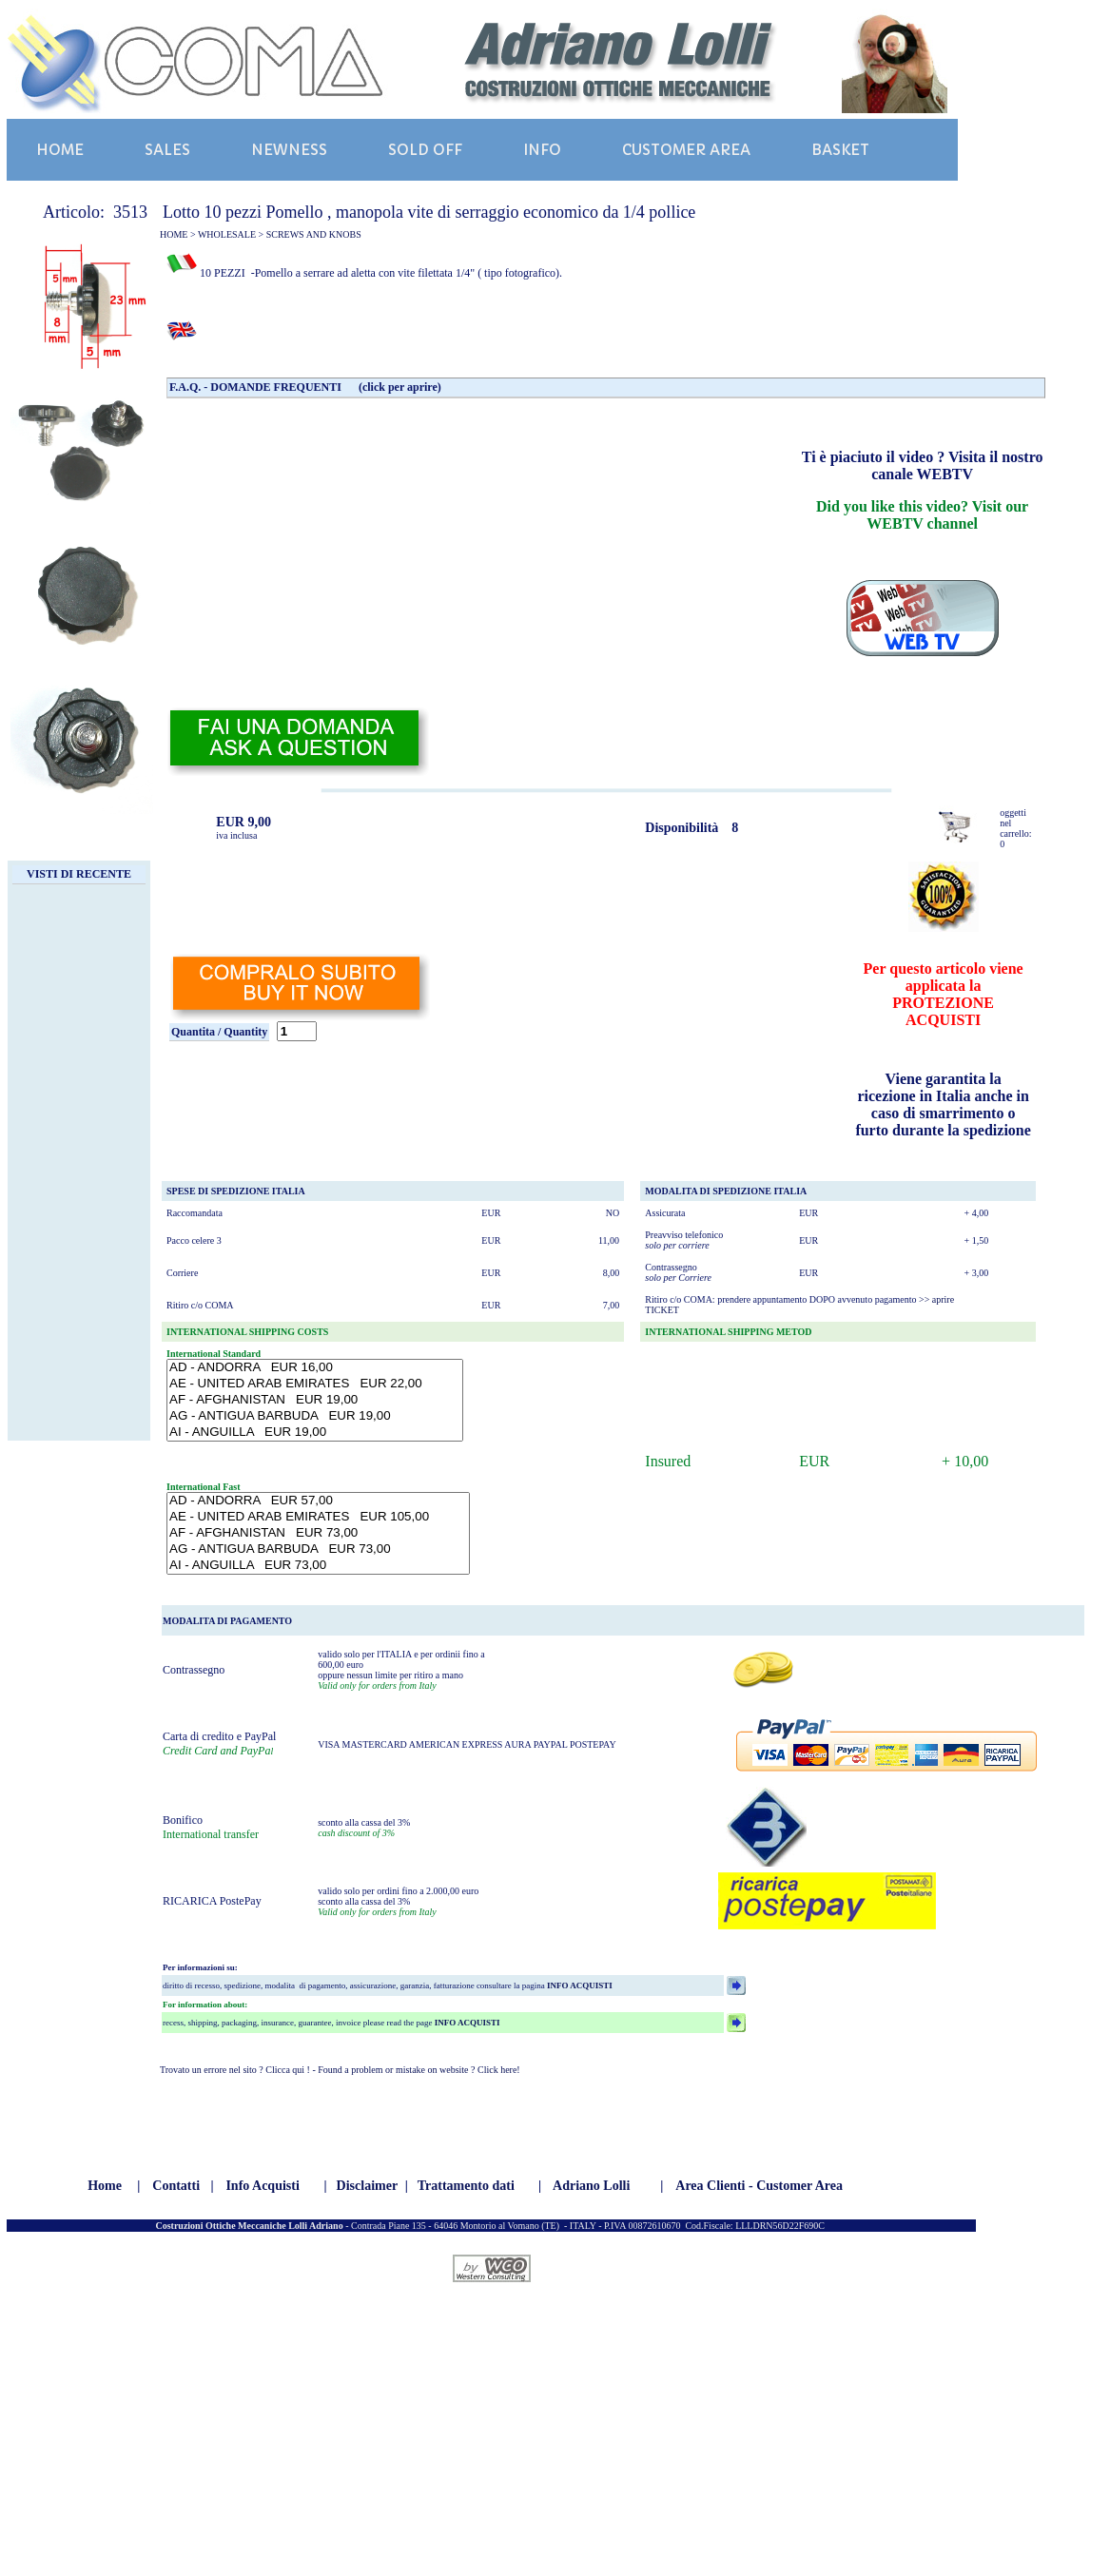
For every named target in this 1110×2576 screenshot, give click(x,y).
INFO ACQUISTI (579, 1985)
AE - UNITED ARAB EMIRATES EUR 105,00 (318, 1517)
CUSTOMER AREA (686, 150)
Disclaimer (368, 2186)
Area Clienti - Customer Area (759, 2186)
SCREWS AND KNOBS (313, 234)
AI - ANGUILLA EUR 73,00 (318, 1566)
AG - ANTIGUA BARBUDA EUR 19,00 (314, 1416)
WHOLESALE (227, 234)
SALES (167, 150)
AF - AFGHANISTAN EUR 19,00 (314, 1400)
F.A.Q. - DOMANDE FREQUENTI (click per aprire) (305, 387)
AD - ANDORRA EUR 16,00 (314, 1368)
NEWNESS (289, 150)
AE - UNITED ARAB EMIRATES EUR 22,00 (314, 1384)
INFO (542, 150)
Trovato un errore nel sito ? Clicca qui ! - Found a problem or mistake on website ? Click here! (340, 2069)
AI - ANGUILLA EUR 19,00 (314, 1432)
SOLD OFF (425, 150)
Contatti (176, 2186)
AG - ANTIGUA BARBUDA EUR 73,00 (318, 1549)
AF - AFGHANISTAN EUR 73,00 (318, 1533)
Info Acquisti (262, 2186)
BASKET (840, 150)
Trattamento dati (466, 2186)
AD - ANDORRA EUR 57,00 (318, 1501)
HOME (60, 150)
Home (105, 2186)
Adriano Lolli (591, 2186)
